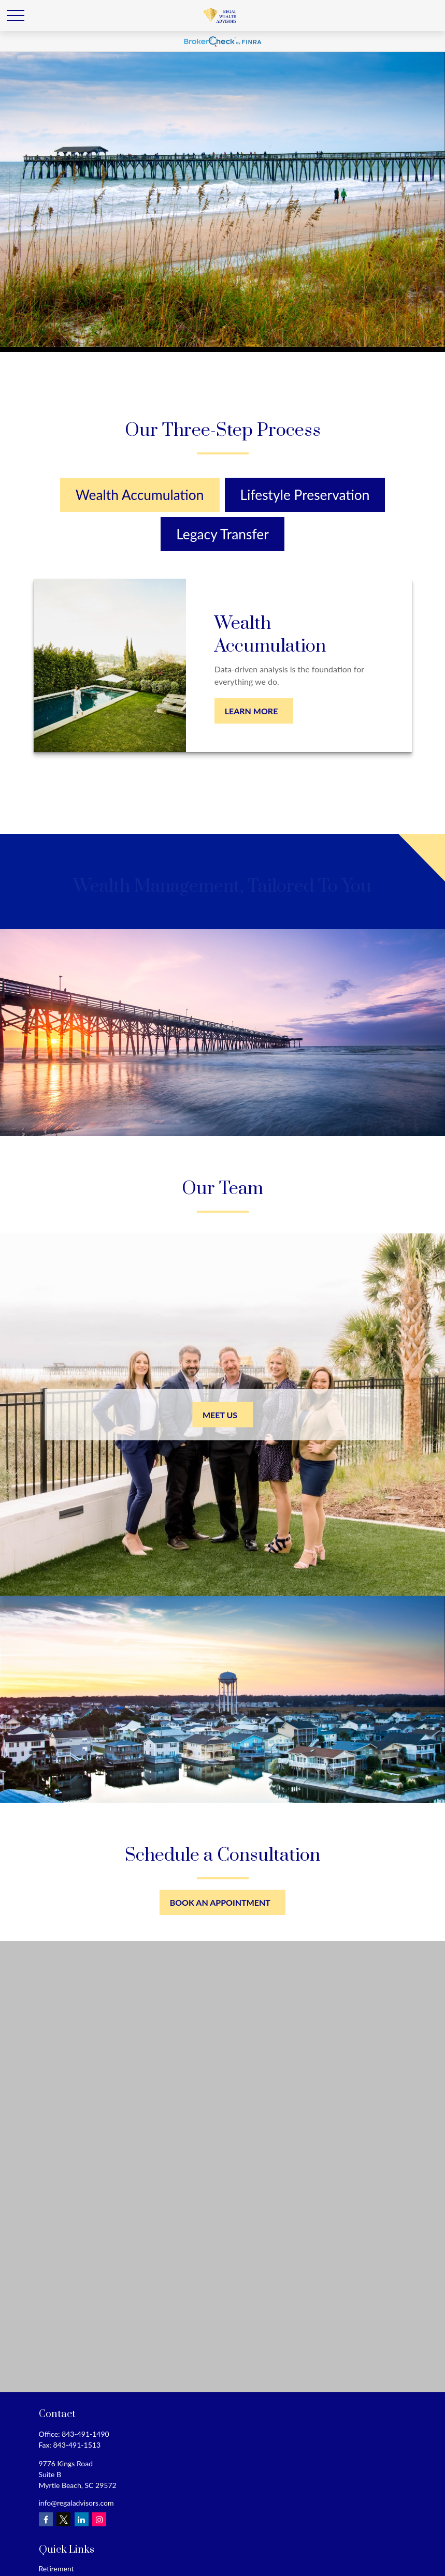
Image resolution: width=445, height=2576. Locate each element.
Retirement (56, 2568)
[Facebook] (46, 2519)
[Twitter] (63, 2519)
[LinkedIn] (82, 2519)
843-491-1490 (85, 2434)
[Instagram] (99, 2519)
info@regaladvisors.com (76, 2502)
